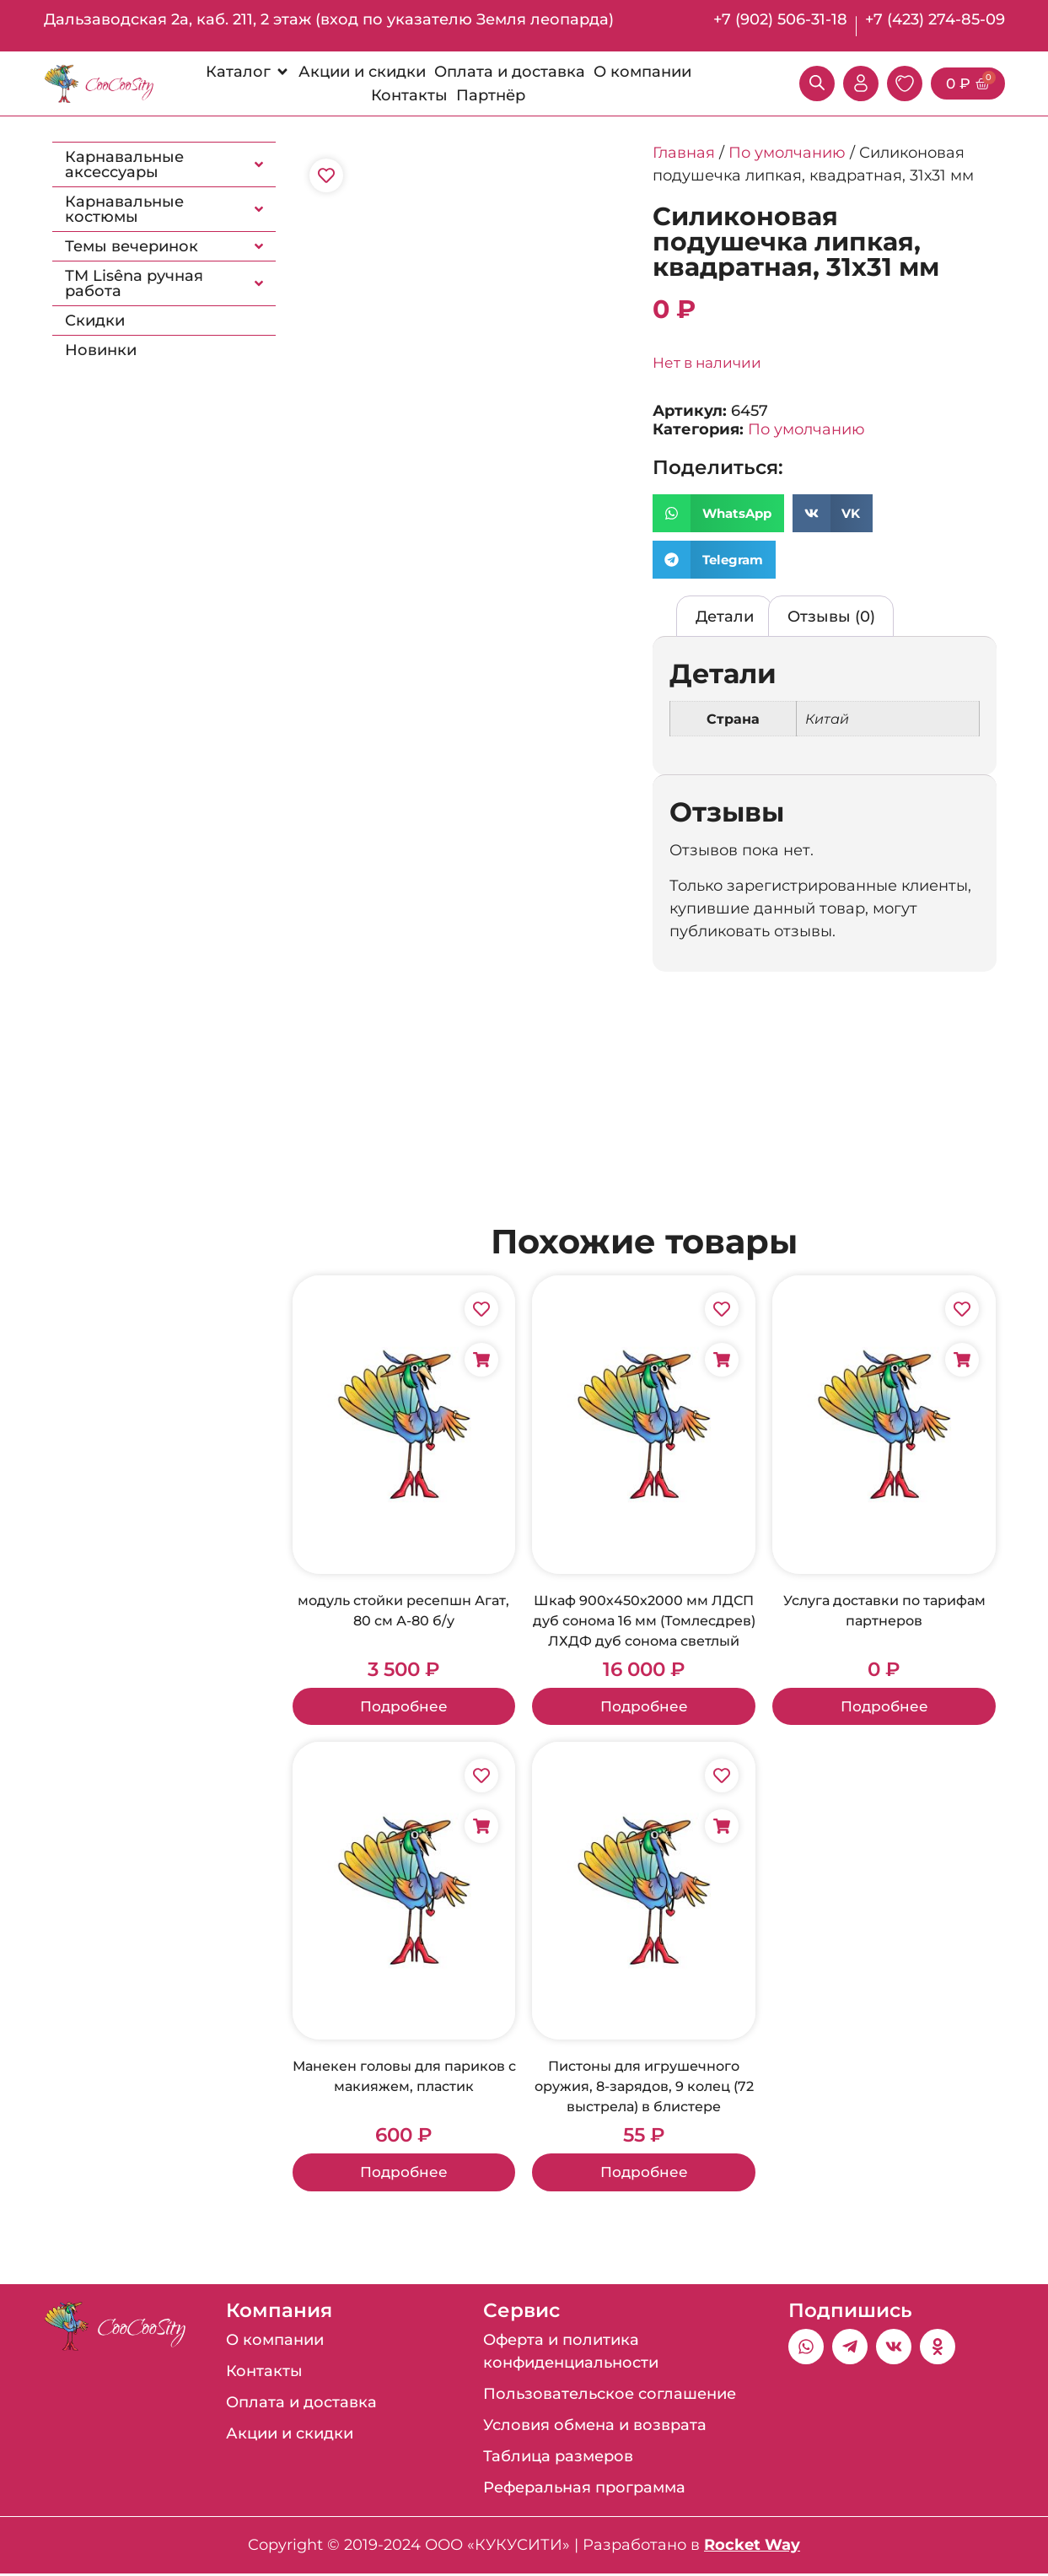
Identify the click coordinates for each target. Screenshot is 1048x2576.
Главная (684, 152)
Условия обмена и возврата (595, 2427)
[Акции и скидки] (362, 72)
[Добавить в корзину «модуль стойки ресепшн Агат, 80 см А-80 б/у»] (481, 1360)
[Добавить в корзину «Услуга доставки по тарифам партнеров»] (962, 1360)
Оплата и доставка (301, 2404)
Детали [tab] (725, 616)
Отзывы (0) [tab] (831, 616)
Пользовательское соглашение (609, 2396)
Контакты (264, 2373)
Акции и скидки (289, 2436)
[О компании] (642, 72)
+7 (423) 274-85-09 (935, 19)
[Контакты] (409, 95)
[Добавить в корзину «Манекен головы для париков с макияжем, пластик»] (481, 1828)
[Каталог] (248, 72)
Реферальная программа (584, 2490)
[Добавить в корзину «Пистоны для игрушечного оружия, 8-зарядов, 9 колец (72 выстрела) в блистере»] (722, 1828)
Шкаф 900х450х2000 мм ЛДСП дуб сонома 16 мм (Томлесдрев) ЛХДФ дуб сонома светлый (644, 1620)
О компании (275, 2342)
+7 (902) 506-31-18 (780, 19)
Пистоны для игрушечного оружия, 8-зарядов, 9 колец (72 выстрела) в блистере (644, 2088)
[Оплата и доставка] (509, 72)
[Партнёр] (490, 95)
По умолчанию (787, 152)
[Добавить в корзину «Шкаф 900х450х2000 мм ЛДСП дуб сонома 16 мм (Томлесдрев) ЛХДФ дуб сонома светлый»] (722, 1360)
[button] (718, 513)
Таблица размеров (558, 2458)
